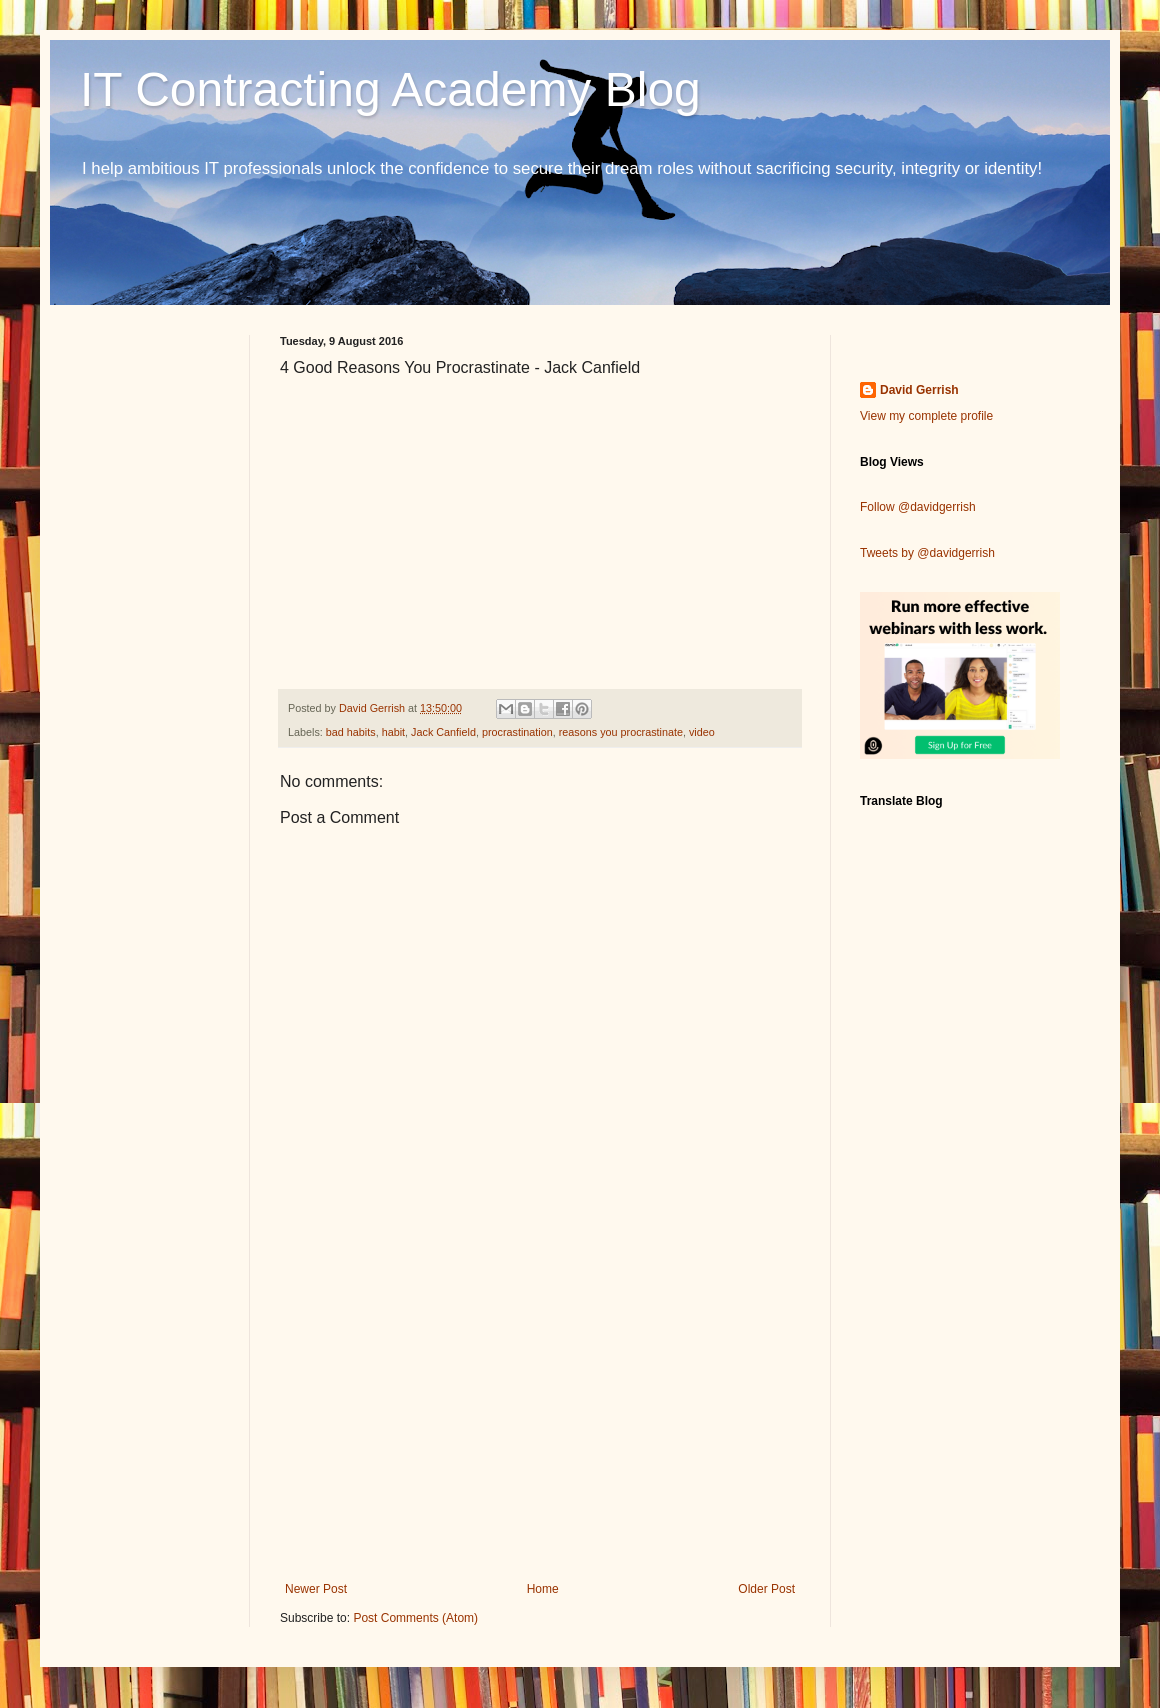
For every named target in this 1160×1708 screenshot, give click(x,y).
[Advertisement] (540, 1417)
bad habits (351, 732)
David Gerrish (919, 390)
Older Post (766, 1589)
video (702, 732)
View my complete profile (926, 416)
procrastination (517, 732)
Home (543, 1589)
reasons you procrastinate (621, 732)
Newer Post (316, 1589)
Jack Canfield (443, 732)
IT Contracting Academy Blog (390, 89)
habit (393, 732)
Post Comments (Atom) (415, 1618)
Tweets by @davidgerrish (927, 553)
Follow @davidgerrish (918, 507)
